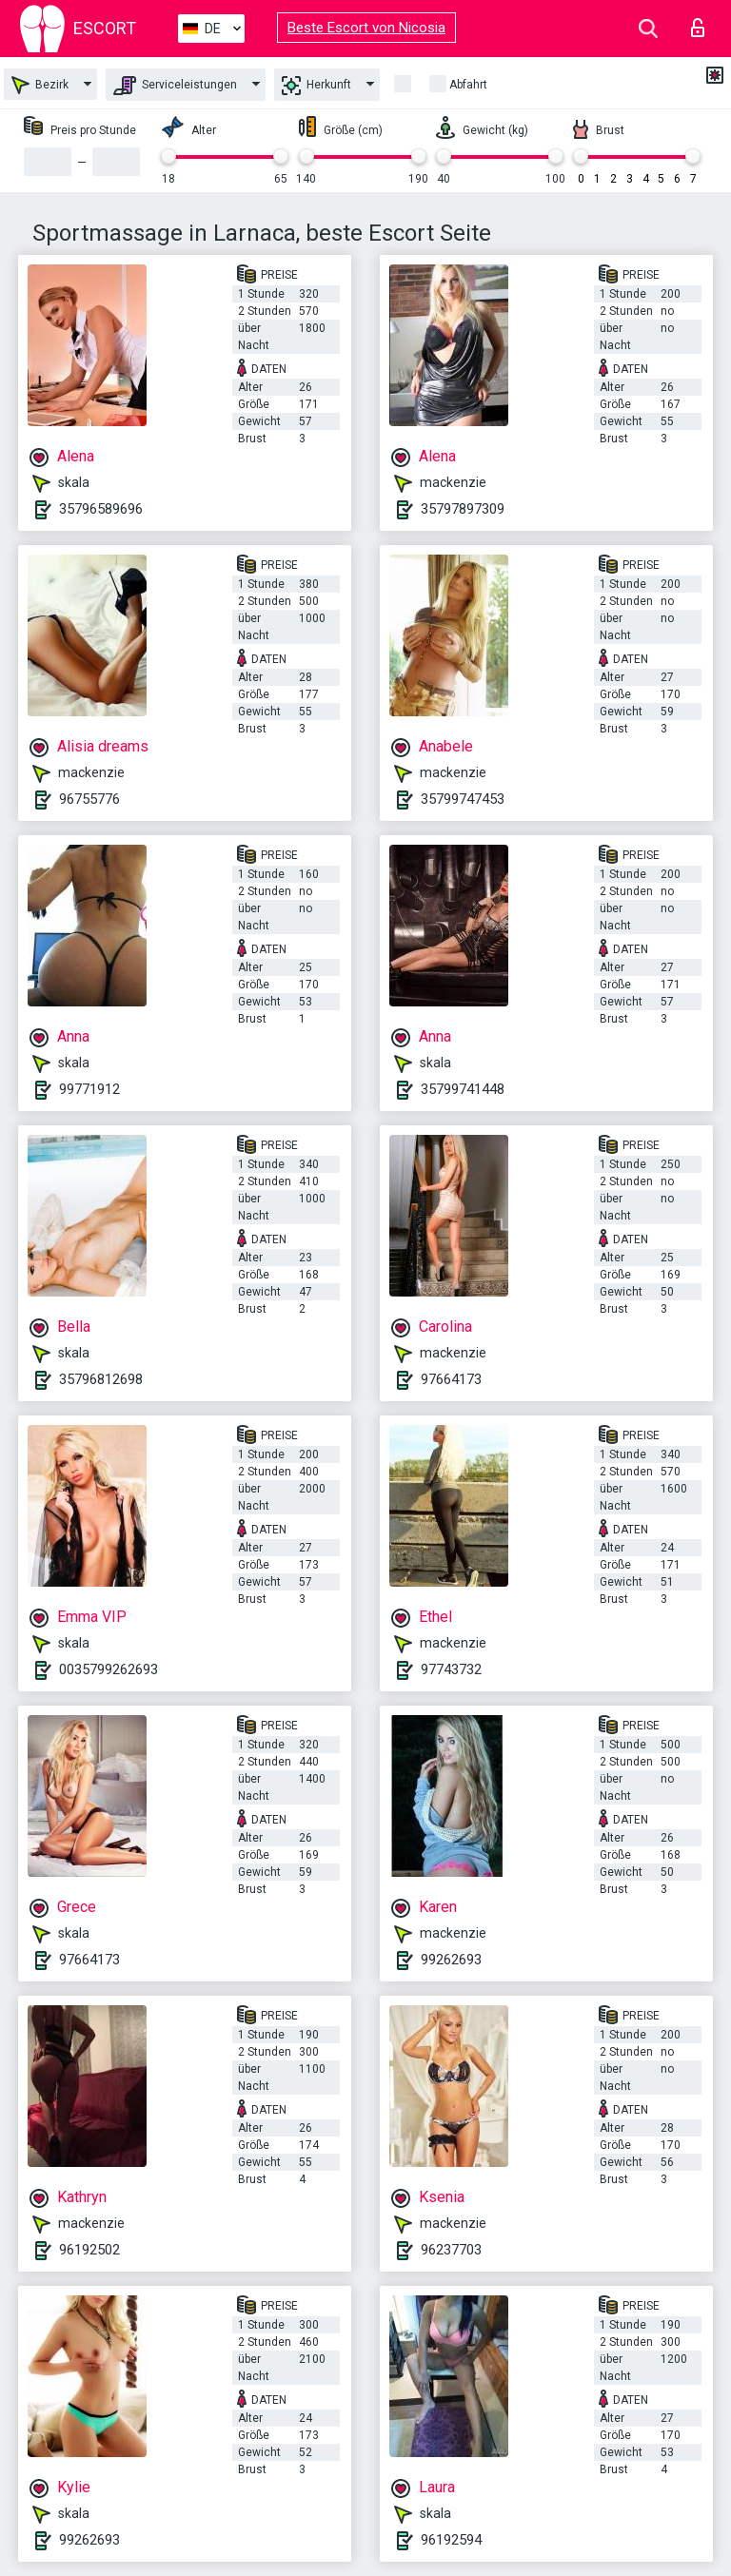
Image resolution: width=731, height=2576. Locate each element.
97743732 (451, 1669)
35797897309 (462, 508)
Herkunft (316, 85)
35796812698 (101, 1379)
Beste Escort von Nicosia (366, 27)
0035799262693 (108, 1669)
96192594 (451, 2539)
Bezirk (40, 85)
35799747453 (462, 799)
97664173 (451, 1379)
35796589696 (101, 508)
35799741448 (462, 1089)
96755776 (89, 799)
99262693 (451, 1959)
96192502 (89, 2249)
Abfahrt (468, 84)
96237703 (451, 2249)
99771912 (89, 1089)
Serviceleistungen (175, 85)
